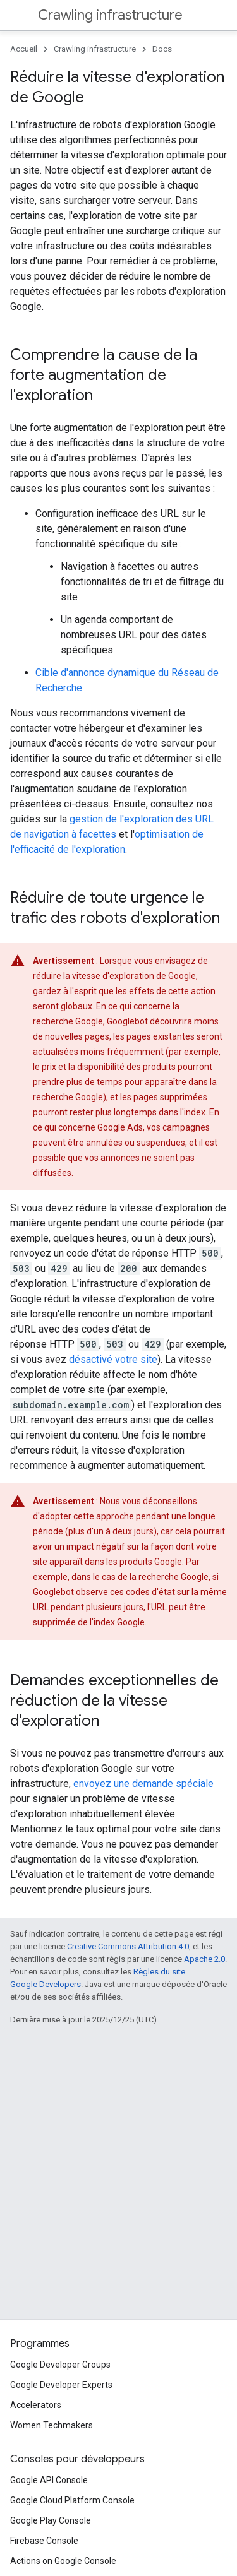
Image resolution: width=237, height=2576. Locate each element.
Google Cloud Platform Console (72, 2500)
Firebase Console (44, 2541)
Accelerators (35, 2405)
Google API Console (49, 2480)
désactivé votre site (113, 1359)
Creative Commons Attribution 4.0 (128, 1946)
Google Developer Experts (61, 2385)
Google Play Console (50, 2520)
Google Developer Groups (60, 2364)
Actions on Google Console (63, 2561)
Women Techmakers (51, 2425)
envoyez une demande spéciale (143, 1784)
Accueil (23, 49)
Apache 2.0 (204, 1959)
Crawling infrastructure (110, 14)
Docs (162, 49)
